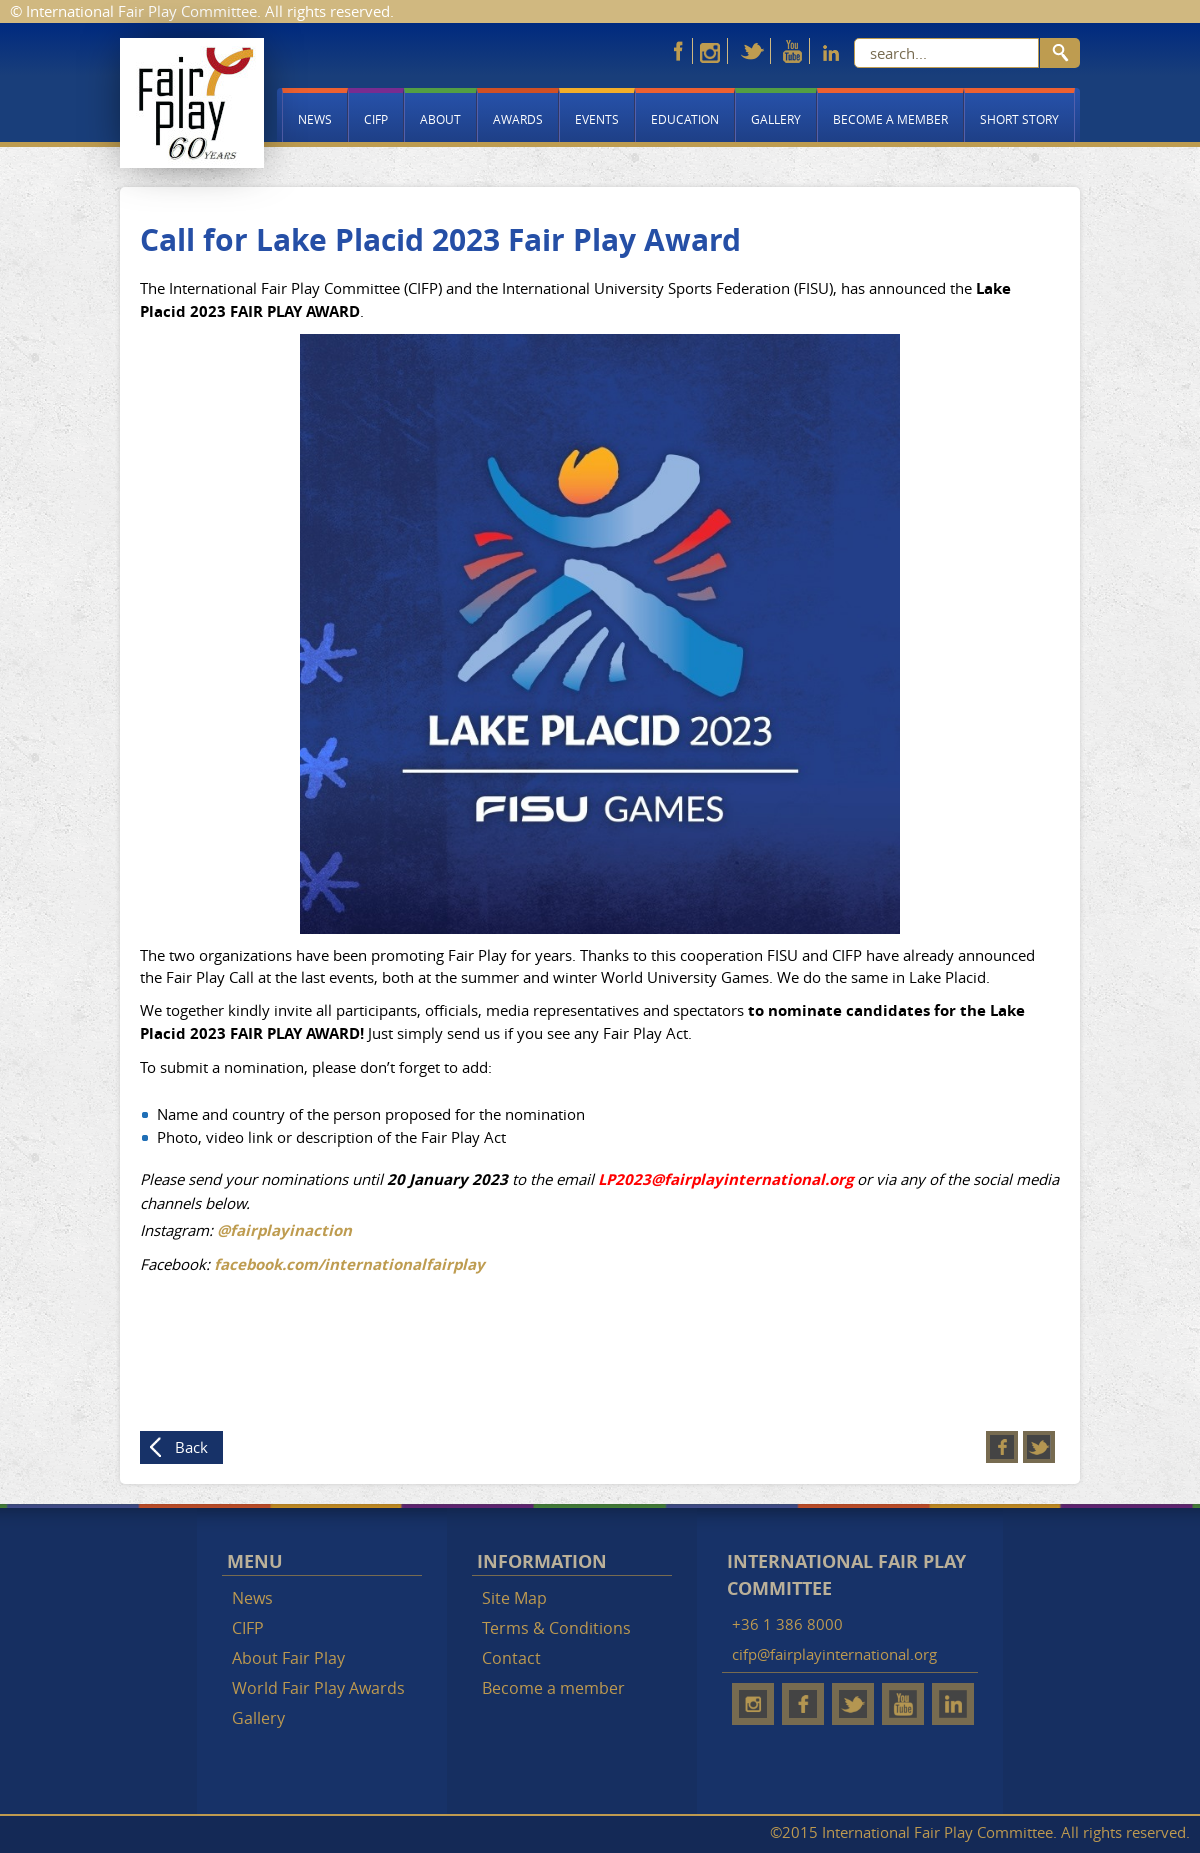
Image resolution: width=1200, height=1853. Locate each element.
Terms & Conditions (556, 1628)
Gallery (776, 119)
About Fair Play (288, 1658)
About (440, 119)
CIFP (376, 119)
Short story (1019, 119)
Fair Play (192, 103)
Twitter (1039, 1447)
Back (191, 1447)
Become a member (890, 119)
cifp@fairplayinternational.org (834, 1654)
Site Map (514, 1598)
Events (597, 119)
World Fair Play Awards (318, 1688)
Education (685, 119)
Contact (511, 1658)
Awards (518, 119)
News (315, 119)
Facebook (1002, 1447)
